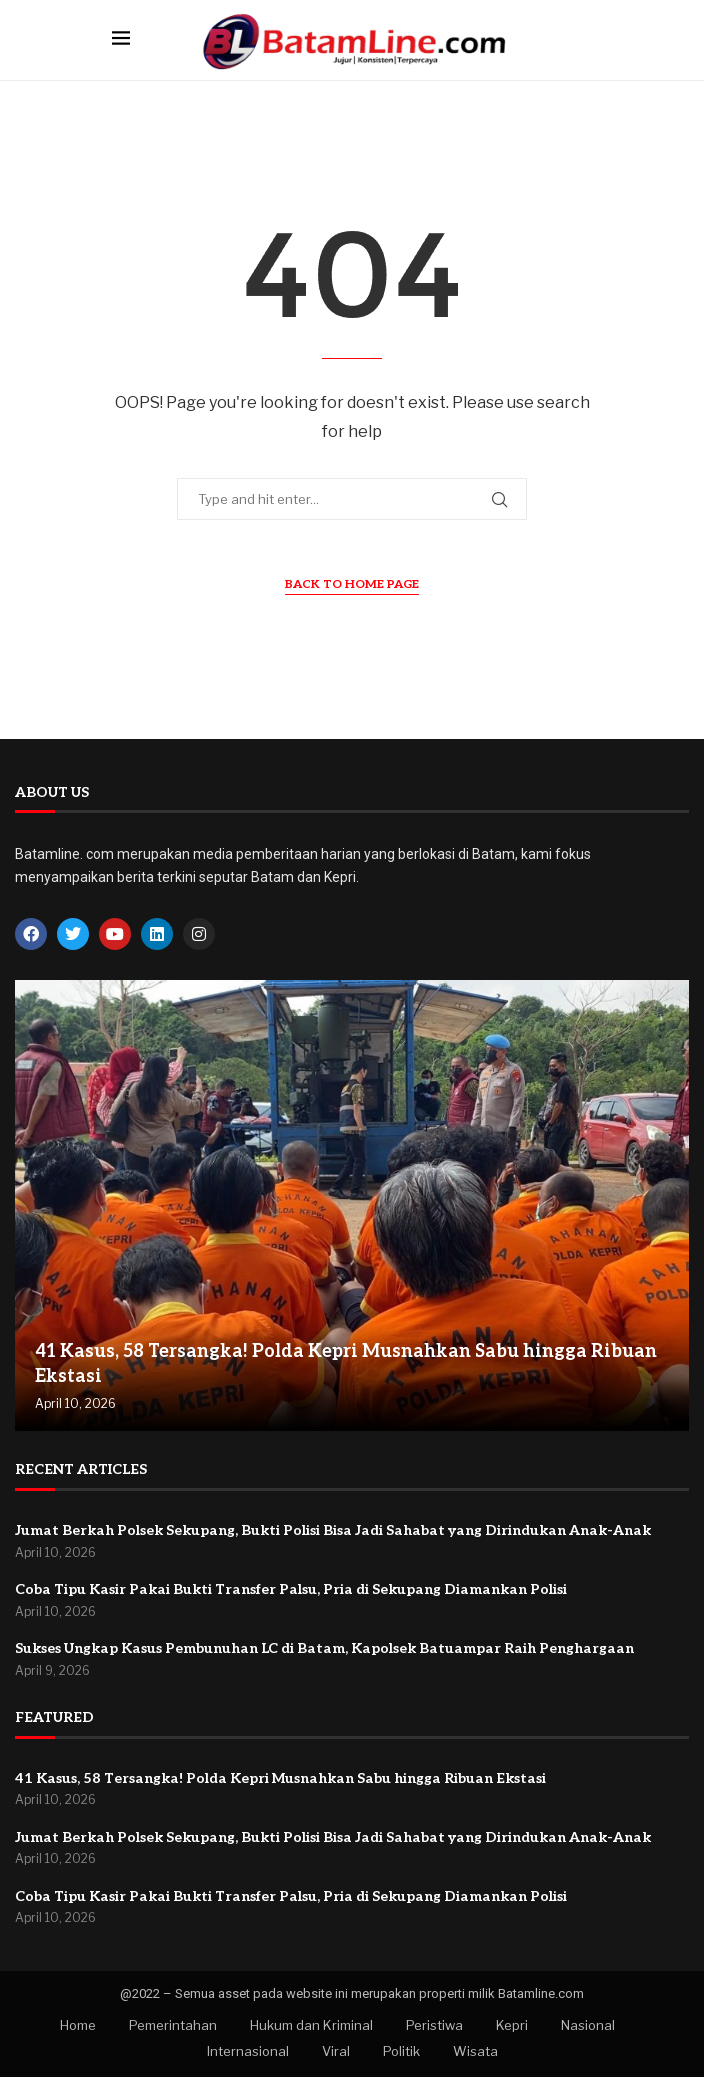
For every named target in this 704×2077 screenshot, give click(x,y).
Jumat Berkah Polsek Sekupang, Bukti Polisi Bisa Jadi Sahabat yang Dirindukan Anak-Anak (333, 1530)
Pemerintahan (173, 2025)
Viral (336, 2051)
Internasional (248, 2051)
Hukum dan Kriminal (311, 2025)
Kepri (512, 2025)
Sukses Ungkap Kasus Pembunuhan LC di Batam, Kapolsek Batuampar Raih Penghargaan (324, 1648)
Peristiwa (434, 2025)
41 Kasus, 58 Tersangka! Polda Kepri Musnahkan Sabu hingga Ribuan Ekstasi (280, 1778)
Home (78, 2025)
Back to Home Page (352, 584)
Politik (401, 2051)
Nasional (588, 2025)
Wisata (475, 2051)
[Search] (582, 39)
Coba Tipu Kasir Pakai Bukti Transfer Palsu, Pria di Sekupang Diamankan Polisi (291, 1589)
